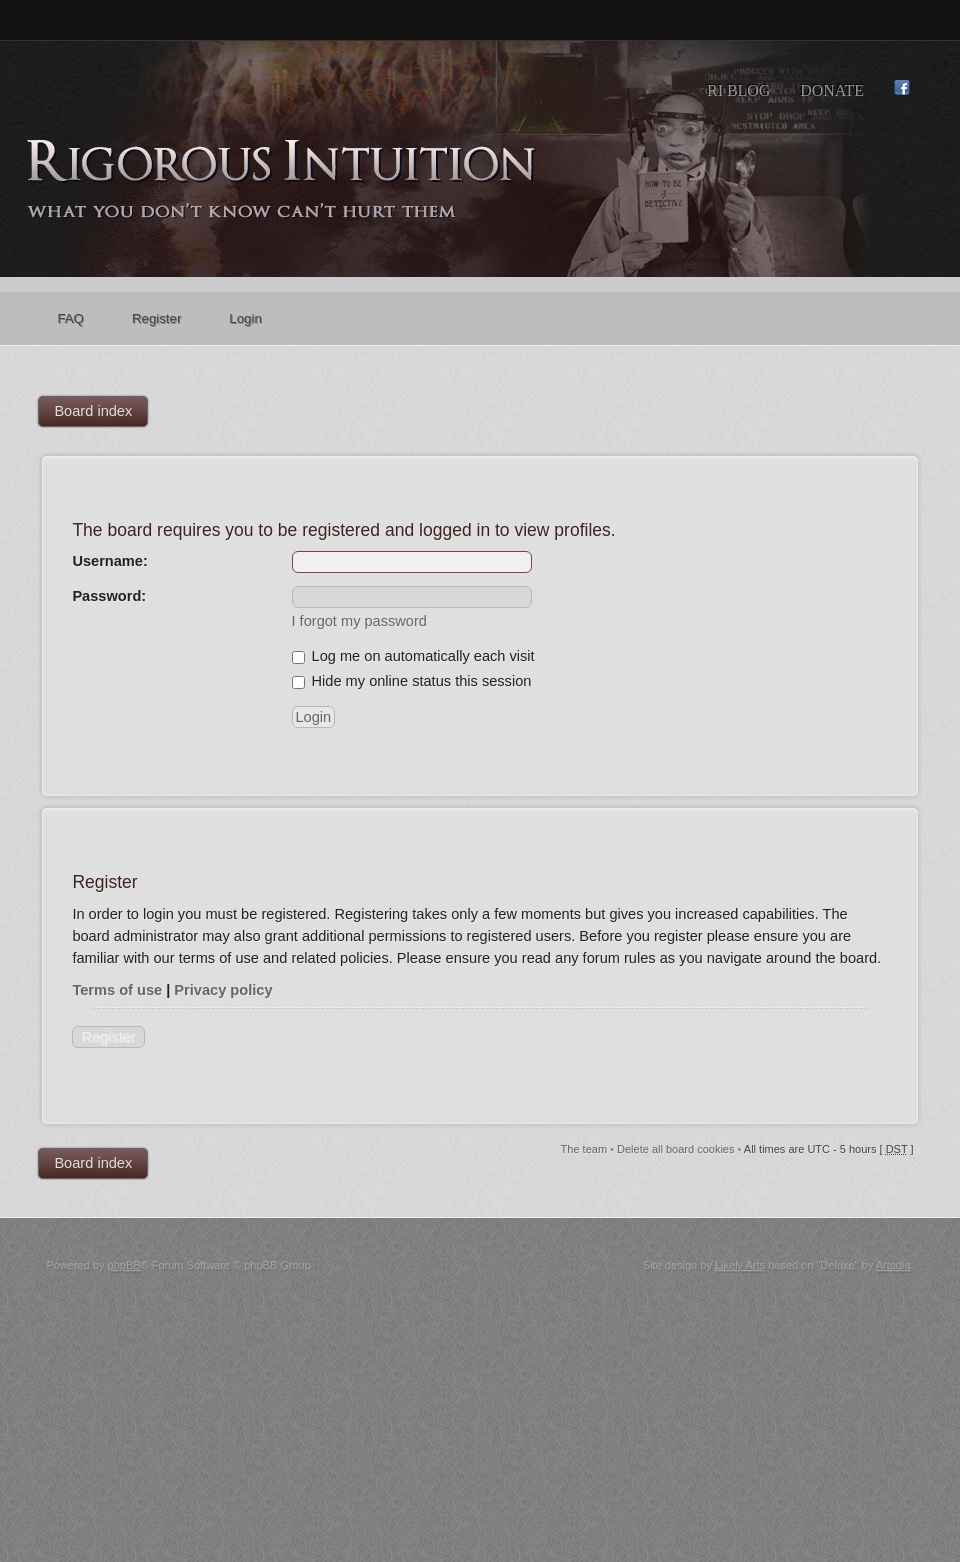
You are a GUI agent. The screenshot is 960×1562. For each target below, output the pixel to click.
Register (108, 1037)
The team (584, 1149)
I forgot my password (359, 621)
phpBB (124, 1265)
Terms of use (117, 990)
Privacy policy (223, 990)
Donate (832, 90)
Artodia (893, 1265)
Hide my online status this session (412, 681)
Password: (109, 596)
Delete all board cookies (675, 1149)
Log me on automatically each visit (413, 656)
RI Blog (738, 90)
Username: (109, 561)
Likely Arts (740, 1265)
